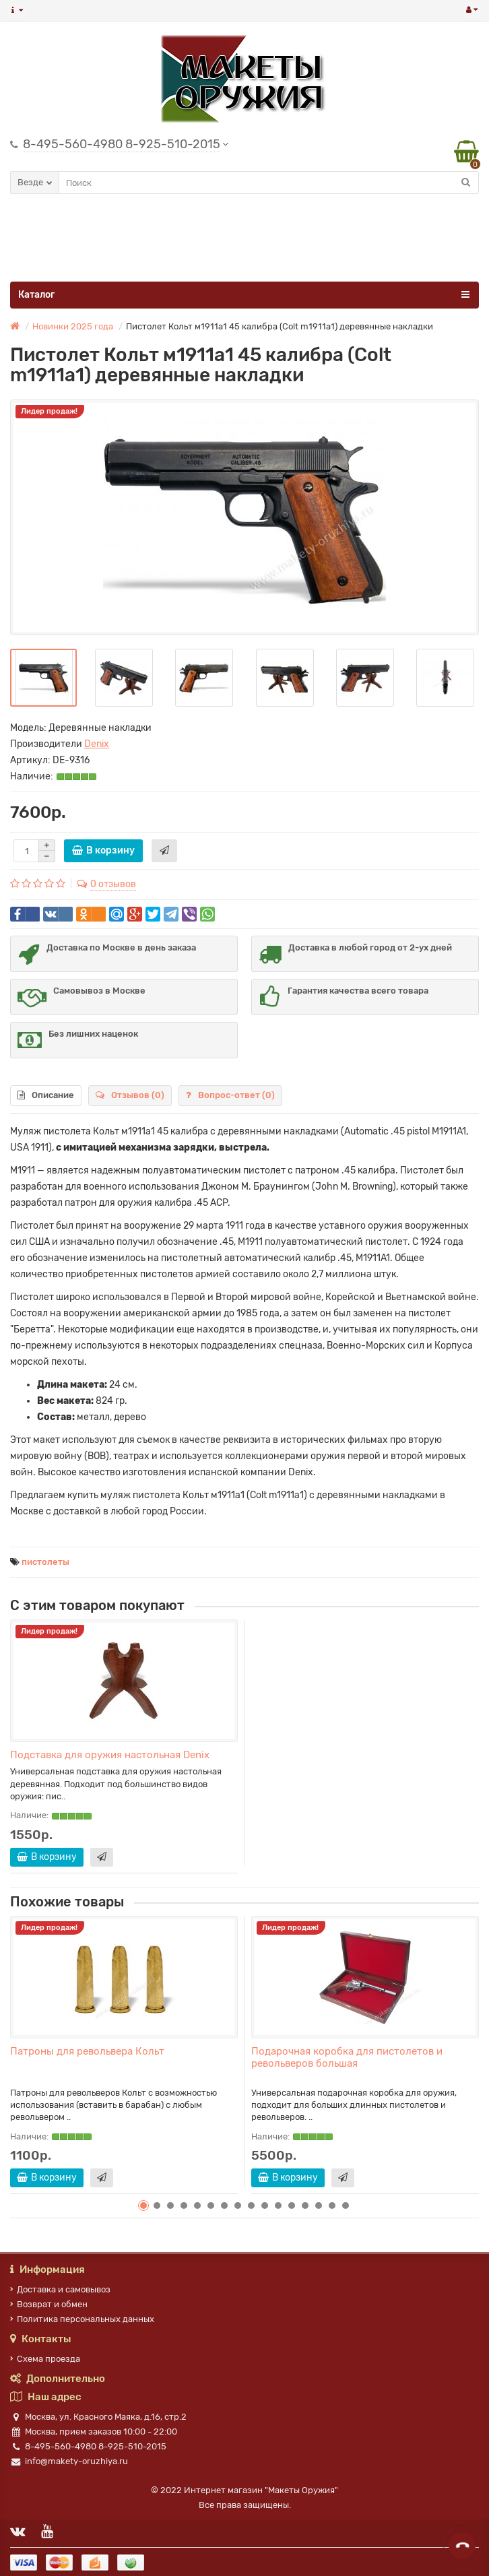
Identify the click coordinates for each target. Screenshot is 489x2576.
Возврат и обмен (49, 2304)
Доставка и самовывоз (60, 2289)
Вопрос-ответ (230, 1095)
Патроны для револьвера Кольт (87, 2051)
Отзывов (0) (130, 1095)
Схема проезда (45, 2359)
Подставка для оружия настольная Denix (109, 1755)
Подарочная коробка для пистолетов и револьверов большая (347, 2057)
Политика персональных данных (82, 2319)
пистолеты (45, 1562)
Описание (46, 1095)
